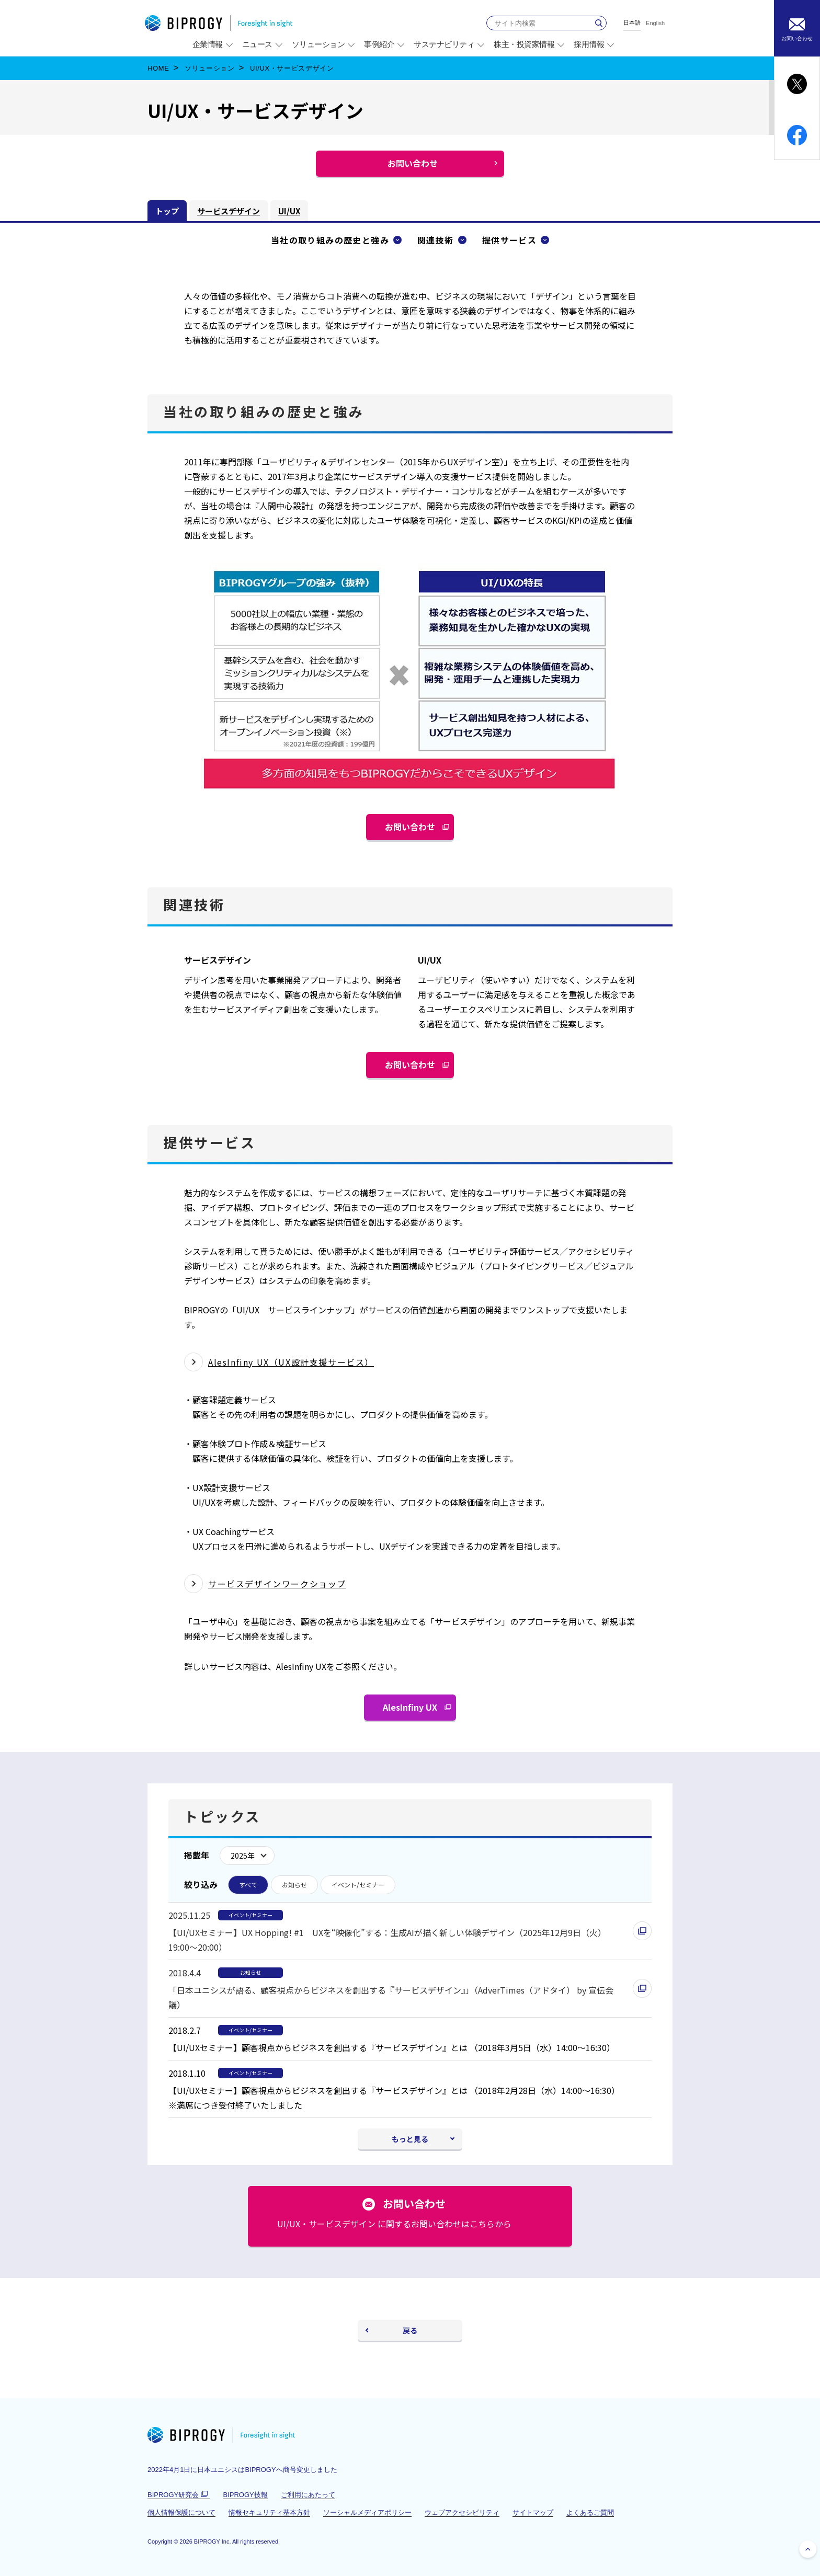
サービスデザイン (228, 210)
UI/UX (289, 210)
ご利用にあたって (308, 2495)
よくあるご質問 (590, 2512)
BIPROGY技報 (245, 2495)
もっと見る (410, 2139)
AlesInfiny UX (414, 1711)
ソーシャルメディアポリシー (367, 2512)
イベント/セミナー (358, 1884)
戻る (410, 2330)
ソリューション (210, 68)
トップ (167, 210)
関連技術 (435, 240)
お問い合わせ (414, 830)
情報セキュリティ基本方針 (269, 2512)
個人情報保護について (181, 2512)
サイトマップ (532, 2512)
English (655, 23)
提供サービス (509, 240)
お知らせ (294, 1884)
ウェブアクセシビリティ (462, 2512)
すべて (248, 1884)
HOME (158, 68)
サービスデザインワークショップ (277, 1583)
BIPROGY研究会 (178, 2495)
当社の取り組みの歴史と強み (330, 240)
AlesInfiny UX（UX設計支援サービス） (291, 1362)
